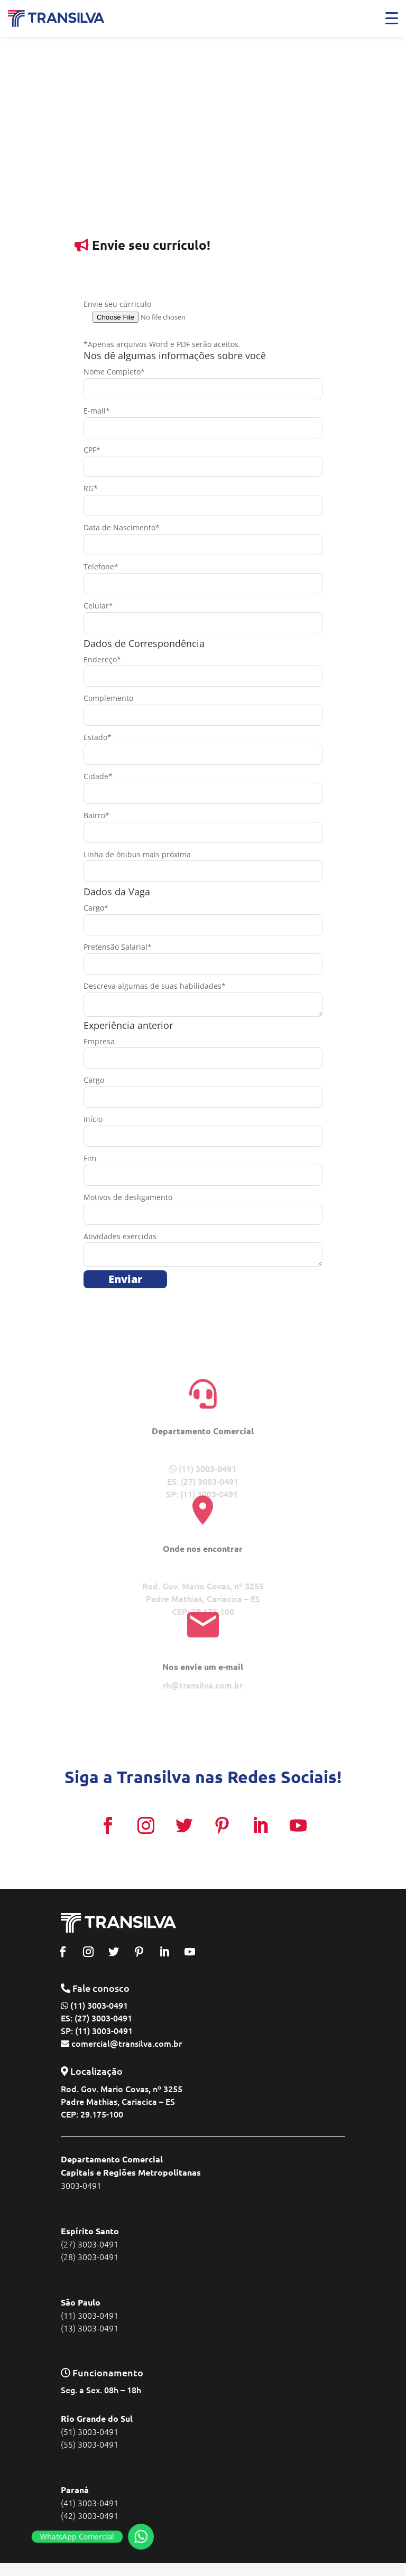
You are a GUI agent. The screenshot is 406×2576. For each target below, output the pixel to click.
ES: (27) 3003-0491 (96, 2018)
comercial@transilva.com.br (126, 2043)
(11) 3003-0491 (99, 2005)
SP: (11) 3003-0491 (97, 2030)
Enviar (125, 1279)
